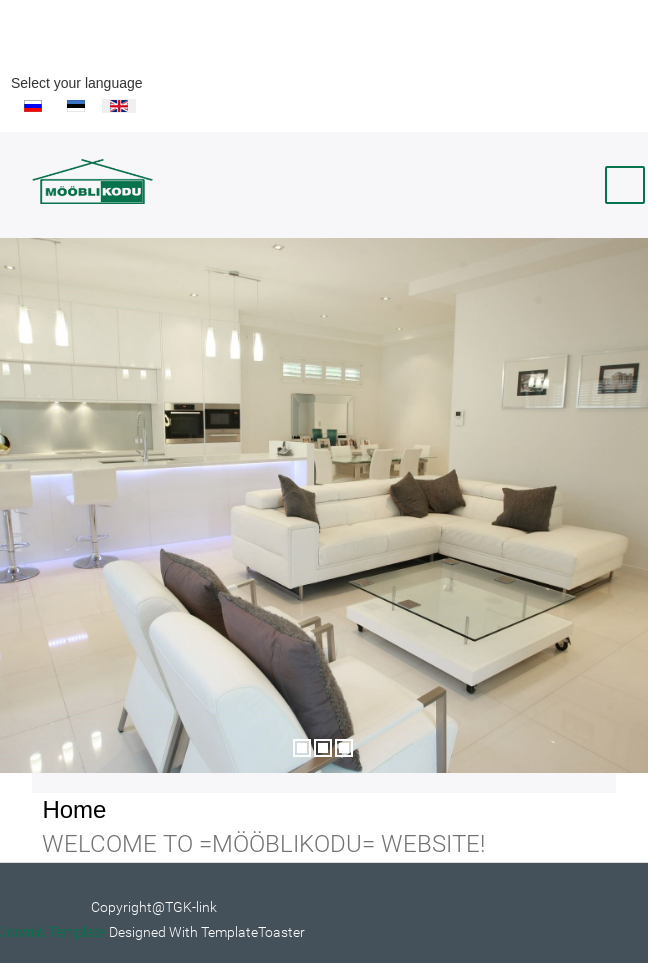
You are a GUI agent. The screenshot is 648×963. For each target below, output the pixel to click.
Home (74, 809)
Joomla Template (53, 932)
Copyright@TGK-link (154, 907)
